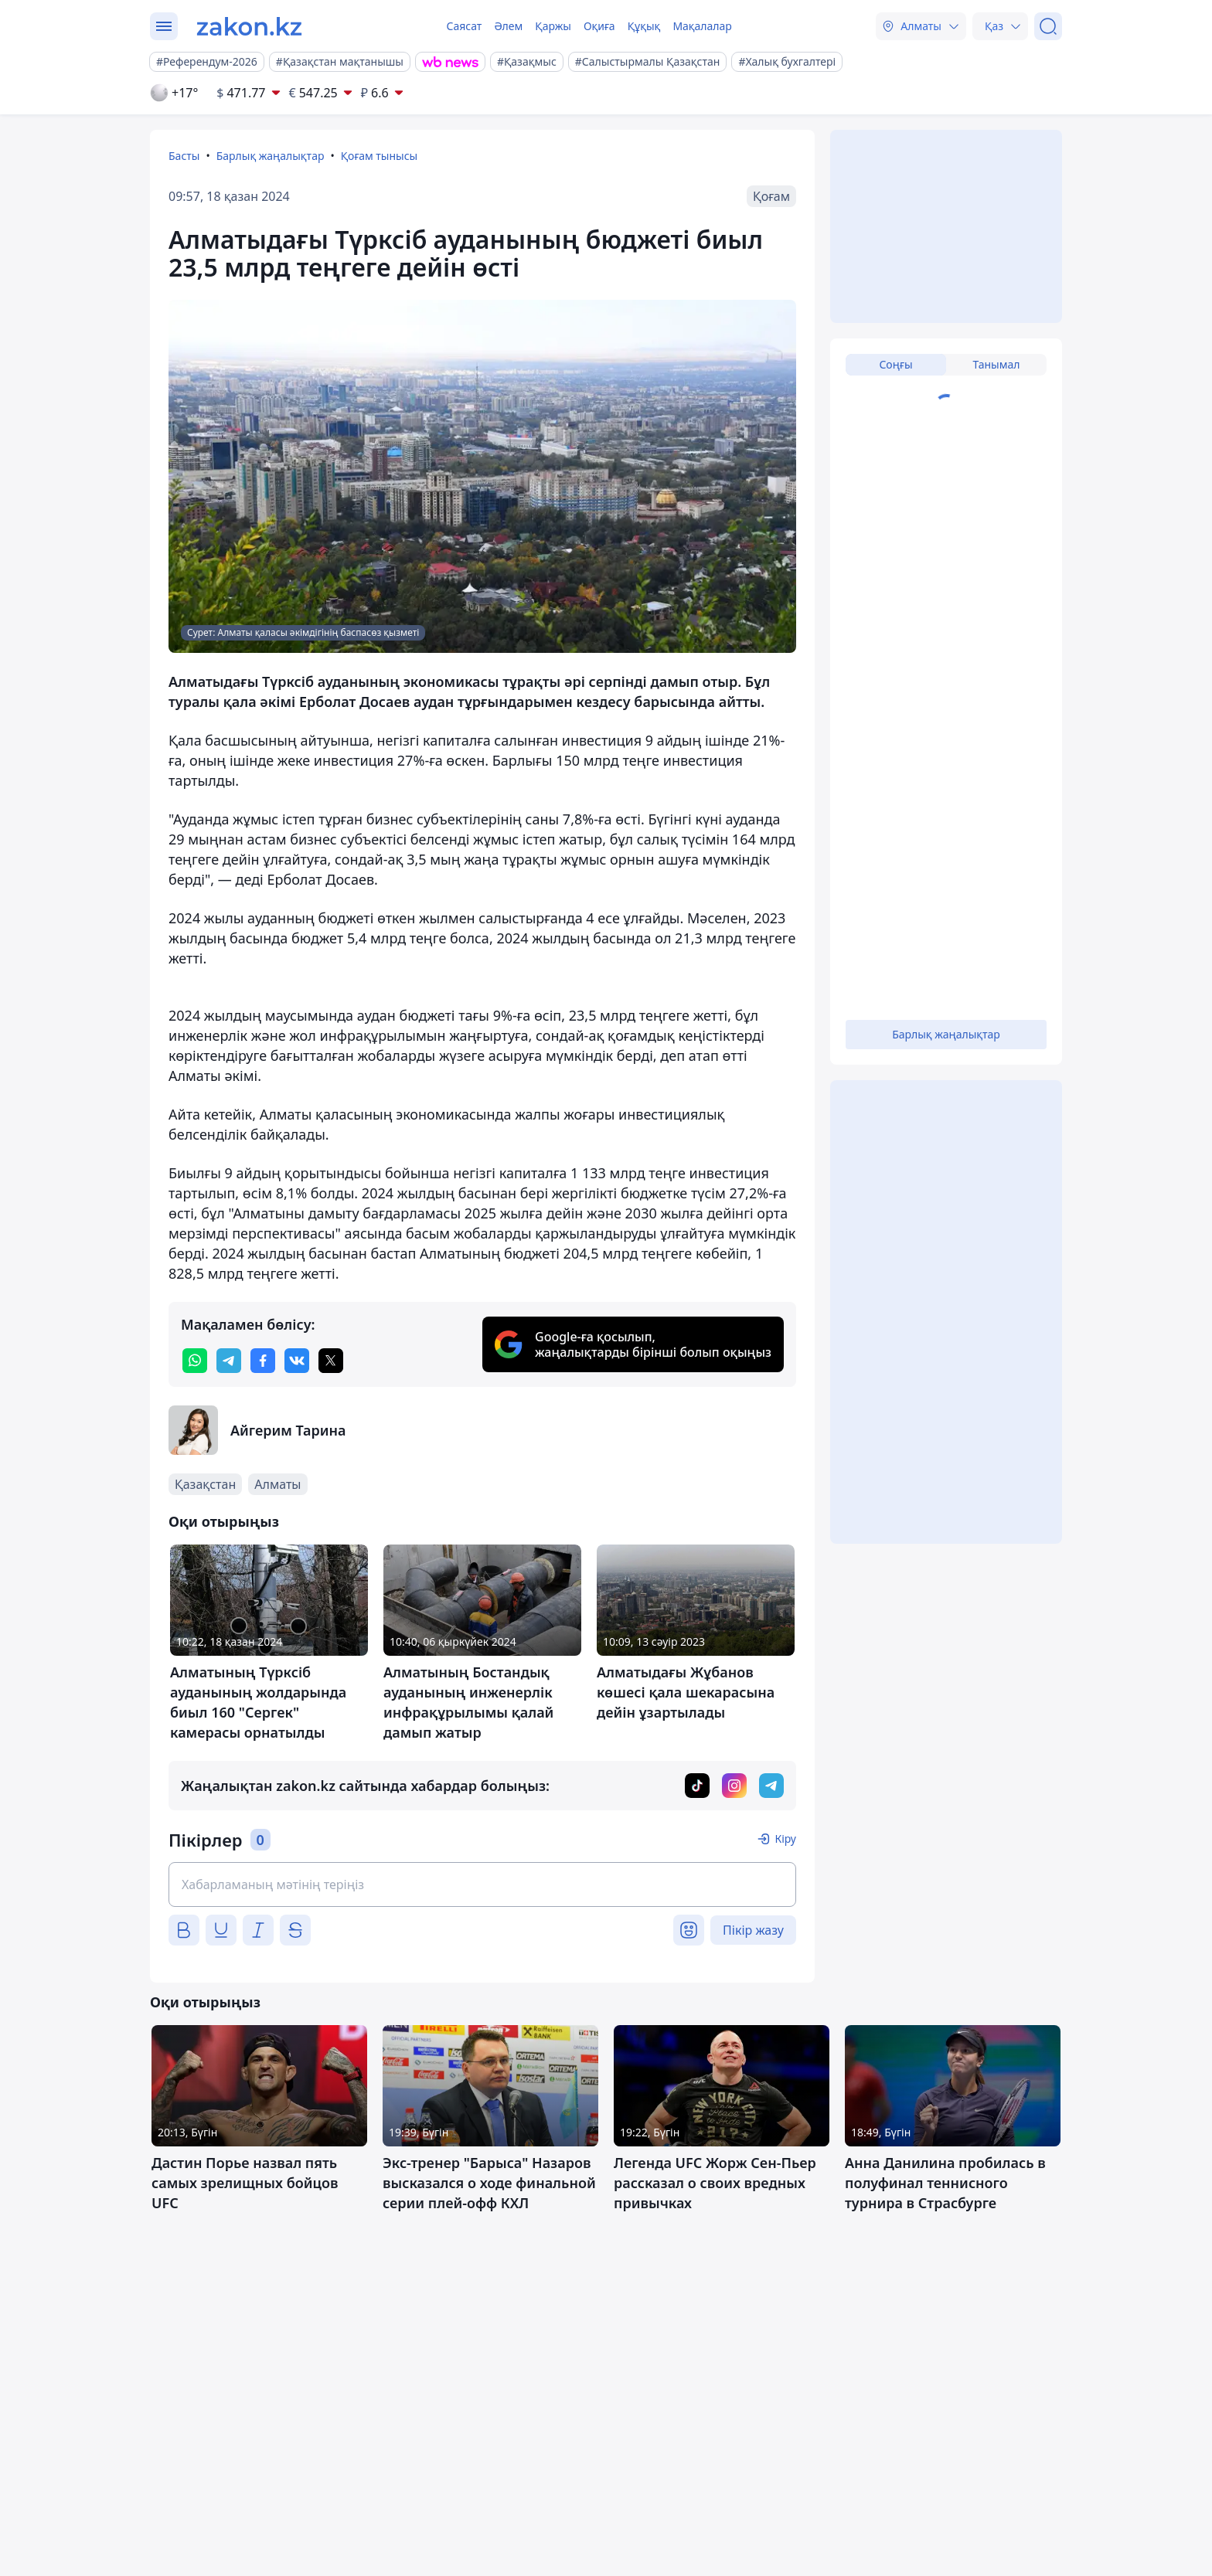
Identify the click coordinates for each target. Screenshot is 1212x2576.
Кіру (785, 1838)
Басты (184, 155)
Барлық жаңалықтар (270, 155)
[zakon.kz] (249, 26)
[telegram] (229, 1361)
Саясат (464, 26)
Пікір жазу (753, 1930)
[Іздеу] (1048, 26)
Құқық (644, 26)
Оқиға (599, 26)
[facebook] (263, 1361)
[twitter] (331, 1361)
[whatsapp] (195, 1361)
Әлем (508, 26)
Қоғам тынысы (379, 155)
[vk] (297, 1361)
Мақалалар (701, 26)
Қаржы (553, 26)
